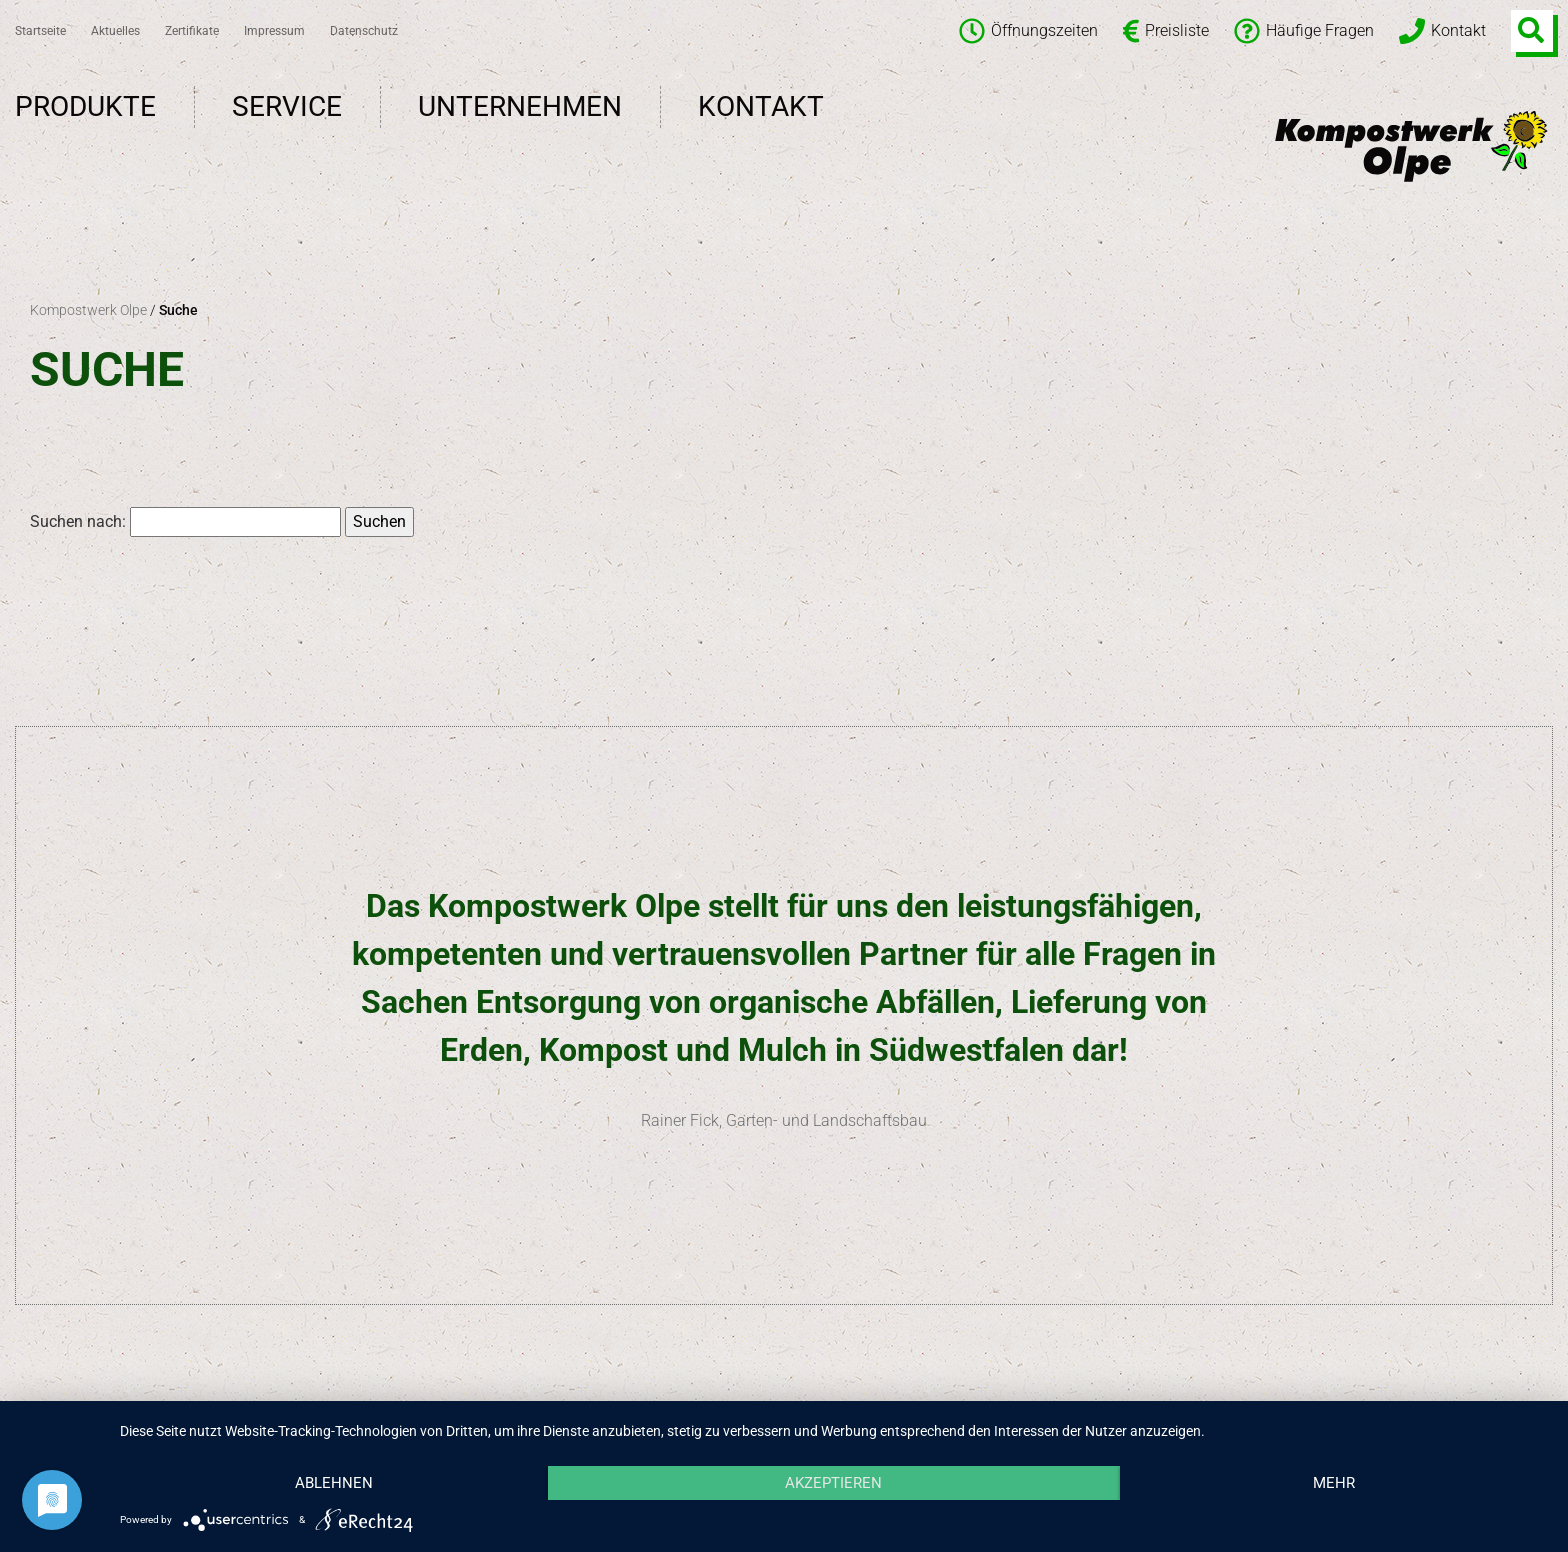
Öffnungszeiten (1028, 31)
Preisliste (1166, 31)
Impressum (274, 31)
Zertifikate (192, 31)
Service (287, 106)
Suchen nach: (78, 521)
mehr (1334, 1483)
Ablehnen (334, 1483)
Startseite (40, 31)
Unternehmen (520, 106)
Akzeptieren (833, 1483)
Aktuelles (115, 31)
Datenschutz (364, 31)
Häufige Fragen (1304, 31)
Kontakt (1442, 31)
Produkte (85, 106)
